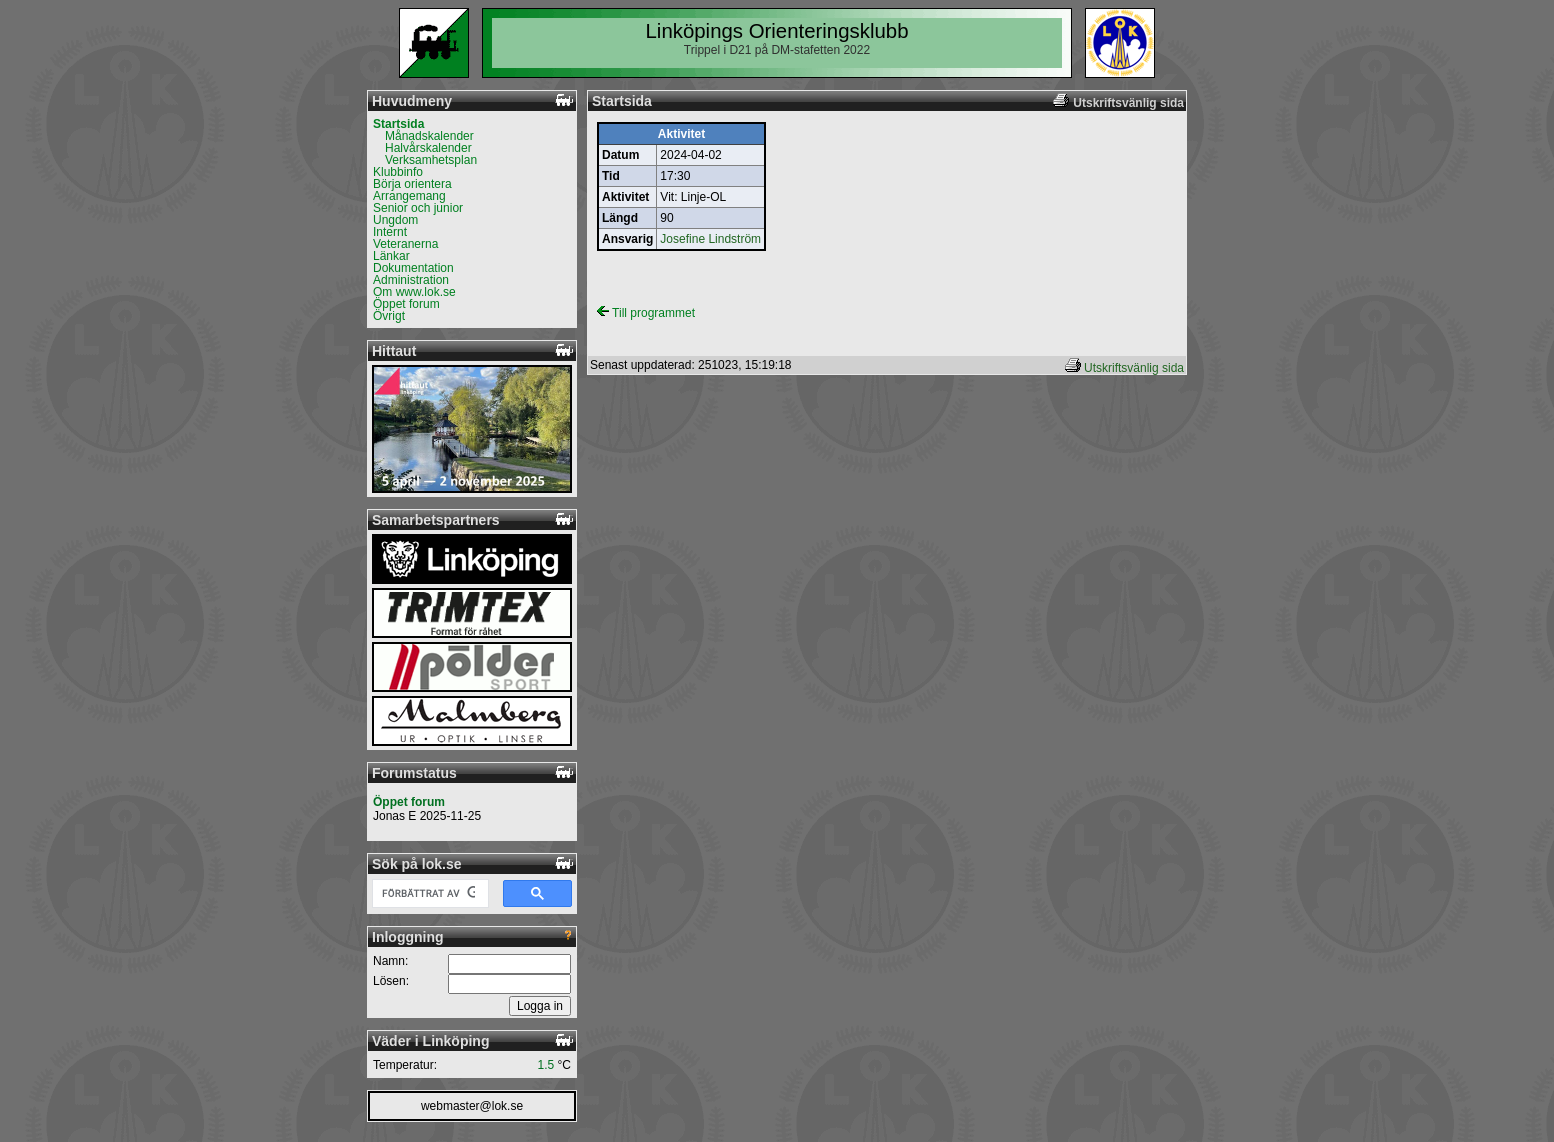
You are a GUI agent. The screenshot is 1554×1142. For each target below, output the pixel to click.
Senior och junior (418, 208)
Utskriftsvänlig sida (1134, 368)
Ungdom (395, 220)
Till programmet (646, 313)
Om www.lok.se (414, 292)
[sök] (428, 894)
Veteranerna (405, 244)
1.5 (546, 1065)
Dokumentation (413, 268)
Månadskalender (429, 136)
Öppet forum (406, 304)
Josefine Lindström (710, 239)
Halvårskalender (428, 148)
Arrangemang (409, 196)
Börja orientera (412, 184)
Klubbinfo (398, 172)
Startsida (398, 124)
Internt (390, 232)
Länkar (391, 256)
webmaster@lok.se (472, 1106)
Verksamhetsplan (431, 160)
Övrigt (389, 316)
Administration (411, 280)
